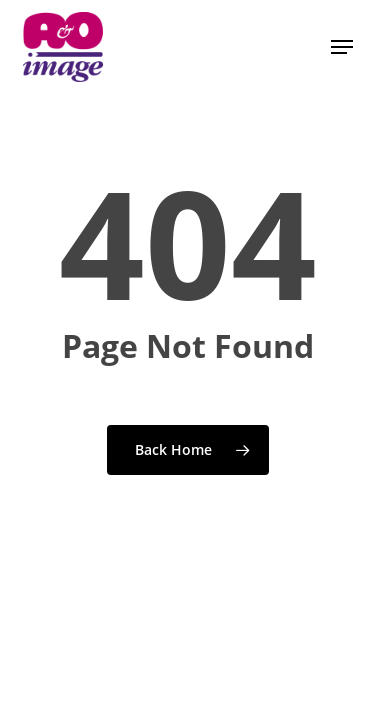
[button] (342, 47)
